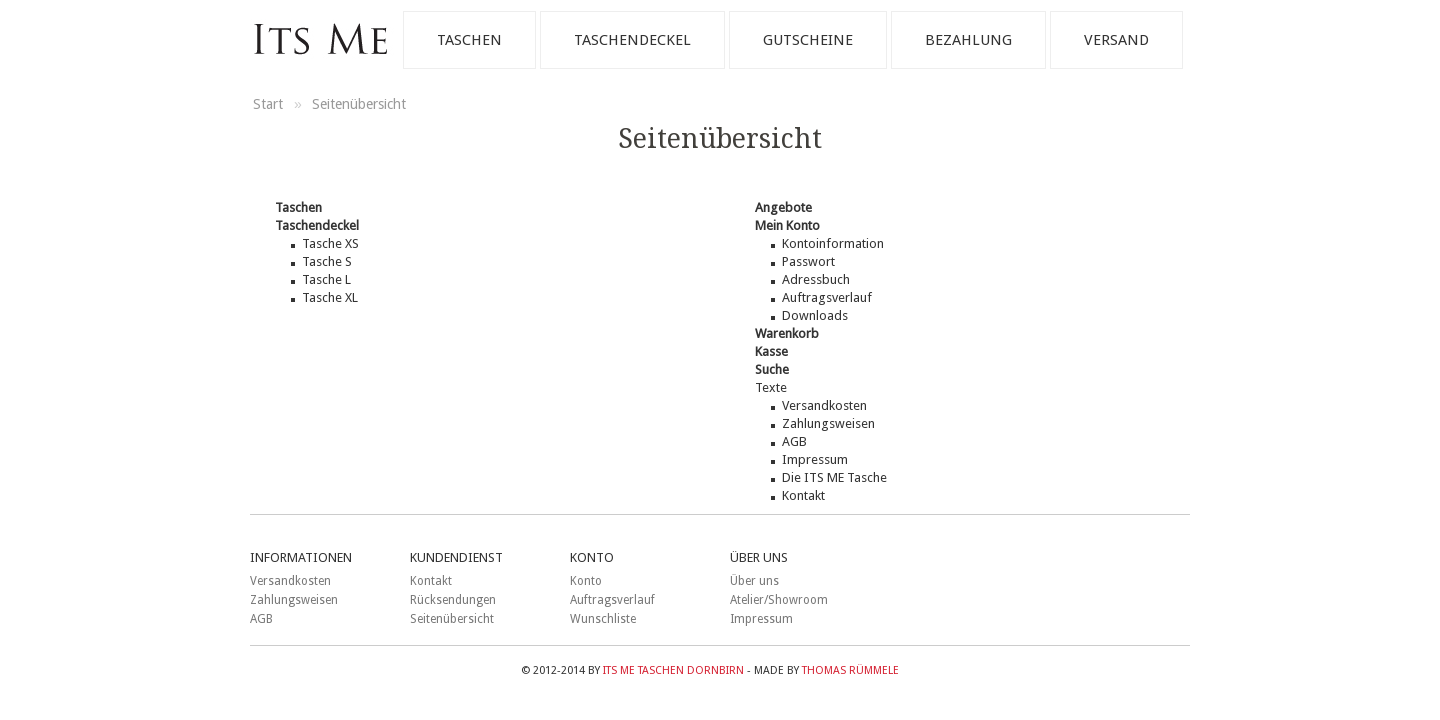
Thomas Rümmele (850, 670)
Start (270, 104)
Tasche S (327, 261)
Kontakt (803, 495)
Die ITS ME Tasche (834, 477)
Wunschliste (603, 619)
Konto (586, 581)
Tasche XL (330, 297)
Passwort (808, 261)
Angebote (783, 207)
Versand (1116, 40)
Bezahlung (968, 40)
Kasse (771, 351)
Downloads (815, 315)
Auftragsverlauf (827, 297)
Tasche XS (330, 243)
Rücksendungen (453, 600)
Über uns (754, 581)
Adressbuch (816, 279)
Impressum (815, 459)
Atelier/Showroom (779, 600)
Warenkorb (787, 333)
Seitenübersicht (359, 104)
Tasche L (326, 279)
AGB (794, 441)
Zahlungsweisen (828, 423)
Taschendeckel (632, 40)
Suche (772, 369)
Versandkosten (824, 405)
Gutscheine (808, 40)
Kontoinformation (833, 243)
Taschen (469, 40)
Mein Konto (787, 225)
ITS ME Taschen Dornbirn (673, 670)
